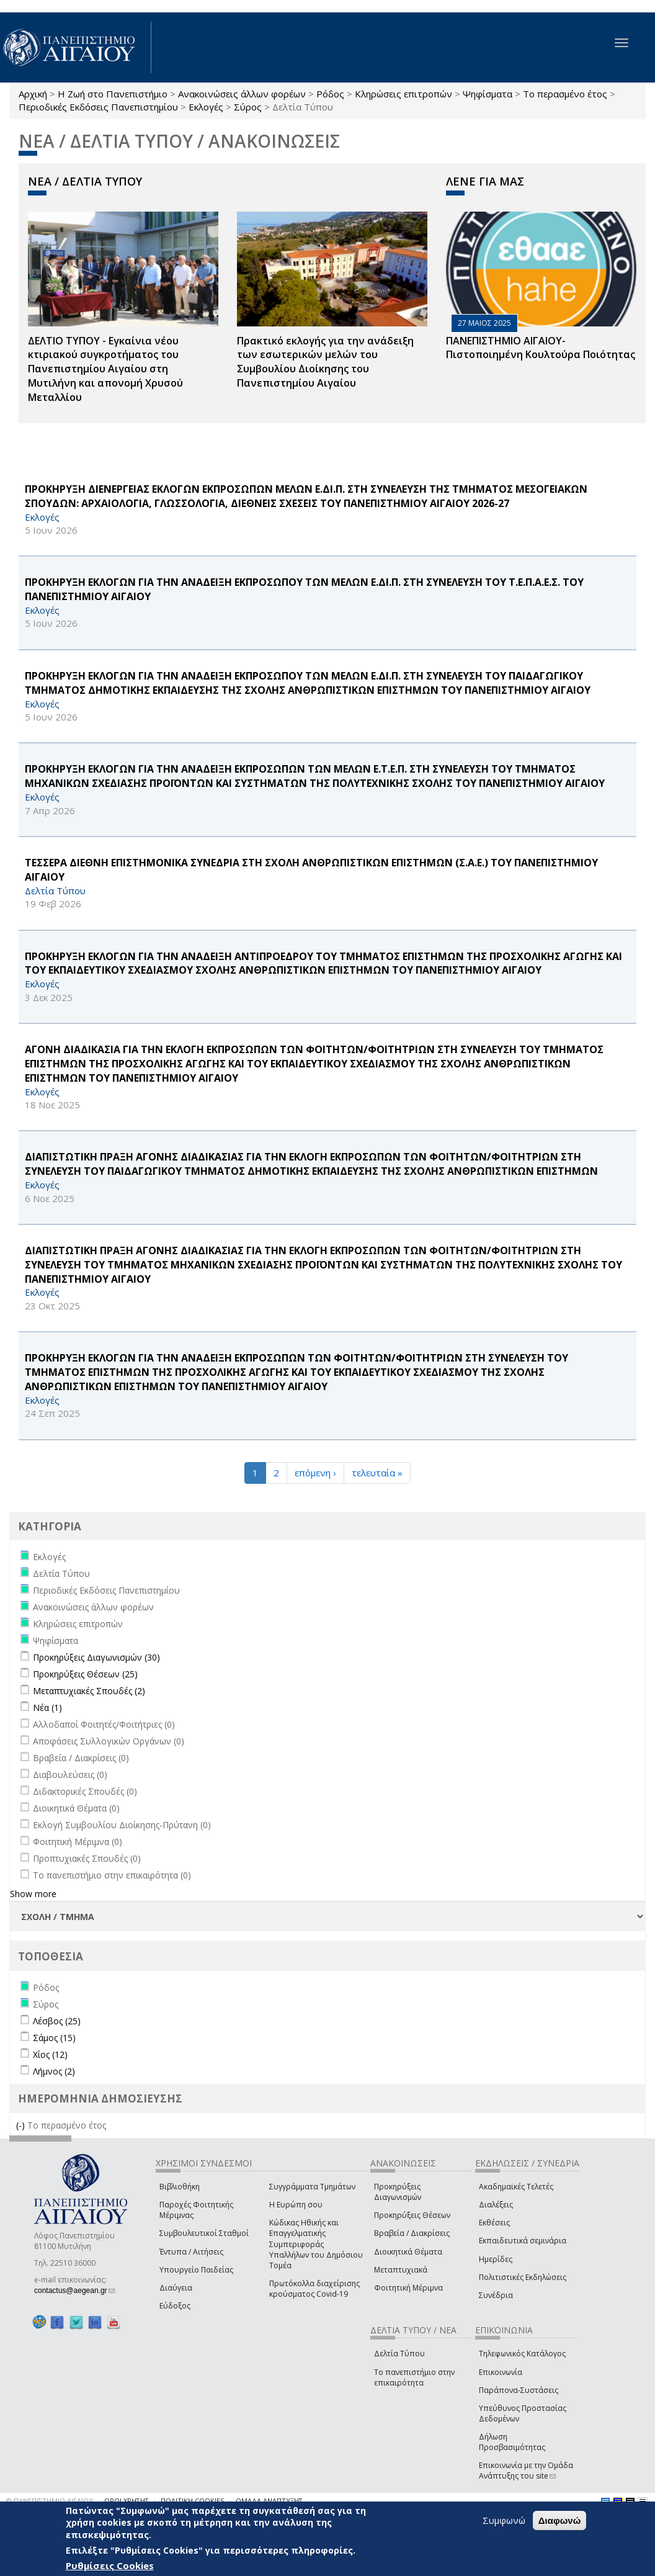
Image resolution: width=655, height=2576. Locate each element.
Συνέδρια (496, 2295)
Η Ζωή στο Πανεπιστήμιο (112, 94)
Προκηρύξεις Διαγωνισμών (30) (96, 1657)
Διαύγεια (175, 2287)
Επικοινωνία (500, 2372)
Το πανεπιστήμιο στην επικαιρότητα (414, 2377)
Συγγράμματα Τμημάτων (312, 2186)
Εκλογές (206, 107)
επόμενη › (315, 1472)
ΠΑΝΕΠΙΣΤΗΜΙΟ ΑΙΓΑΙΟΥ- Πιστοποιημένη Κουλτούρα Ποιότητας (540, 348)
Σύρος (248, 107)
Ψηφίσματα (487, 94)
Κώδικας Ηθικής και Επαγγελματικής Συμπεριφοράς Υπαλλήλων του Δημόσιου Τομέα (316, 2244)
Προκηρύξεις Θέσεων (412, 2215)
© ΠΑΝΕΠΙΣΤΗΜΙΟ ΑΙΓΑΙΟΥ (49, 2500)
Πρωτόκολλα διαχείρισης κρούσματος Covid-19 (314, 2288)
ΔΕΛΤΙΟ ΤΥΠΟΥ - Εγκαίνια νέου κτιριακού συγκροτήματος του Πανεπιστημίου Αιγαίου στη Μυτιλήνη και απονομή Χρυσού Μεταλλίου (105, 369)
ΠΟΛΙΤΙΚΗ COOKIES (192, 2500)
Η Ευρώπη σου (296, 2204)
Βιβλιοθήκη (179, 2186)
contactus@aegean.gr (74, 2290)
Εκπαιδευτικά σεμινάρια (522, 2240)
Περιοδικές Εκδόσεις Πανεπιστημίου (98, 107)
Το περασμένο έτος (565, 94)
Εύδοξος (174, 2305)
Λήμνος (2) (54, 2071)
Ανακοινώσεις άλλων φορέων (242, 94)
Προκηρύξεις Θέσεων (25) (85, 1674)
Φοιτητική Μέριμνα (408, 2287)
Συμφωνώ (504, 2520)
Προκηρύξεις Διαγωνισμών (397, 2191)
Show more (33, 1894)
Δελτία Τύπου (399, 2353)
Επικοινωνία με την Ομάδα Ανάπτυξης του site (526, 2470)
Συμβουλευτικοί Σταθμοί (204, 2233)
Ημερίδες (495, 2259)
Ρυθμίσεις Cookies (110, 2565)
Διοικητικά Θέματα (408, 2251)
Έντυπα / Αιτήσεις (191, 2251)
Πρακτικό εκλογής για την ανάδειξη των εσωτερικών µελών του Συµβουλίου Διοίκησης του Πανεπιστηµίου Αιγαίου (325, 362)
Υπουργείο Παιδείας (196, 2269)
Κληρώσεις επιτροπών (403, 94)
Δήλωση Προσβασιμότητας (512, 2442)
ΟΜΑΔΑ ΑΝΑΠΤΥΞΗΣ (269, 2500)
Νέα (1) (47, 1707)
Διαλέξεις (496, 2204)
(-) (21, 2125)
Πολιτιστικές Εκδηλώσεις (522, 2277)
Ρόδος (330, 94)
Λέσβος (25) (57, 2021)
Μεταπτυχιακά (400, 2269)
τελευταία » (377, 1472)
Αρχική (33, 94)
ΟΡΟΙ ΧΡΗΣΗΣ (126, 2500)
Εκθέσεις (494, 2222)
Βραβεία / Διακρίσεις (412, 2233)
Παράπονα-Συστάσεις (518, 2390)
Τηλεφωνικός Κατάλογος (522, 2353)
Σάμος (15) (54, 2038)
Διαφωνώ (559, 2520)
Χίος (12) (50, 2054)
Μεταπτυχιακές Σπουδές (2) (89, 1691)
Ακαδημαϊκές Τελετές (516, 2186)
